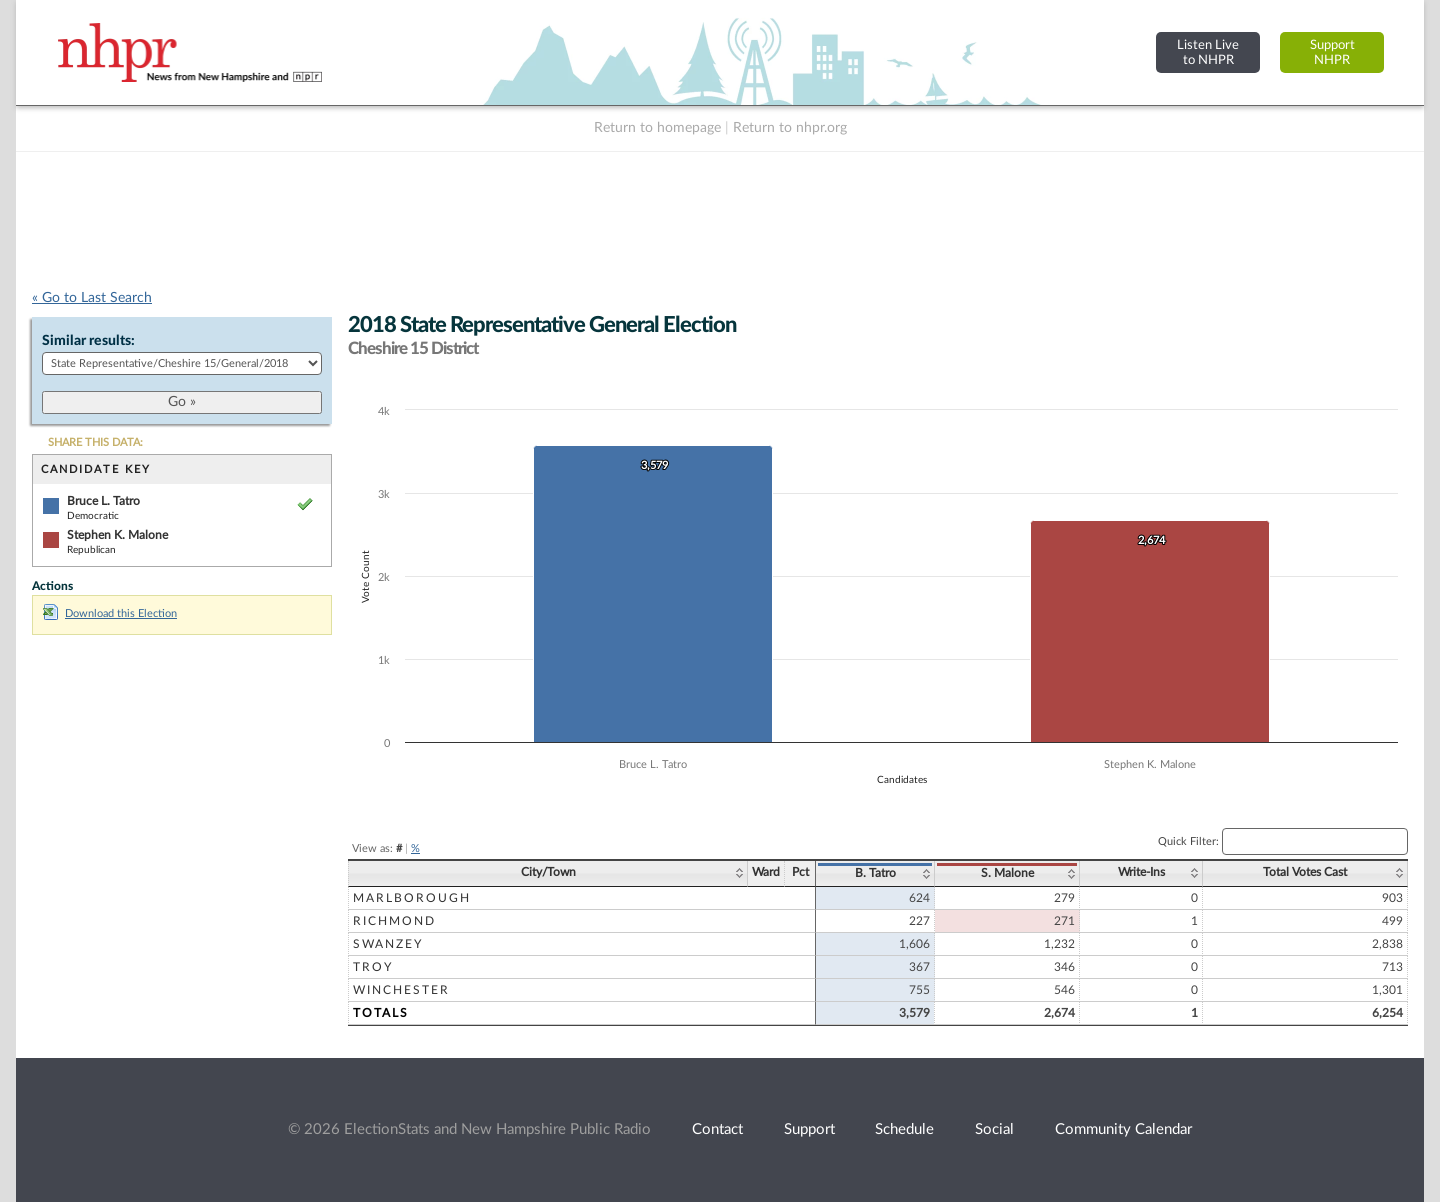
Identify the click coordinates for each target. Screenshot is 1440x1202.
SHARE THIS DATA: (95, 442)
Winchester (401, 990)
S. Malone (1007, 873)
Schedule (904, 1129)
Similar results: (88, 341)
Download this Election (110, 613)
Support (809, 1129)
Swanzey (388, 944)
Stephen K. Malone (117, 535)
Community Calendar (1123, 1129)
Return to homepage (657, 128)
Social (994, 1129)
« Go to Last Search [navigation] (92, 298)
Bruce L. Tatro (103, 501)
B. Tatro (875, 873)
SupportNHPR (1332, 52)
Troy (373, 967)
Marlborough (412, 898)
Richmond (394, 921)
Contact (717, 1129)
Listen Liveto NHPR (1208, 52)
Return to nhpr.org (790, 128)
